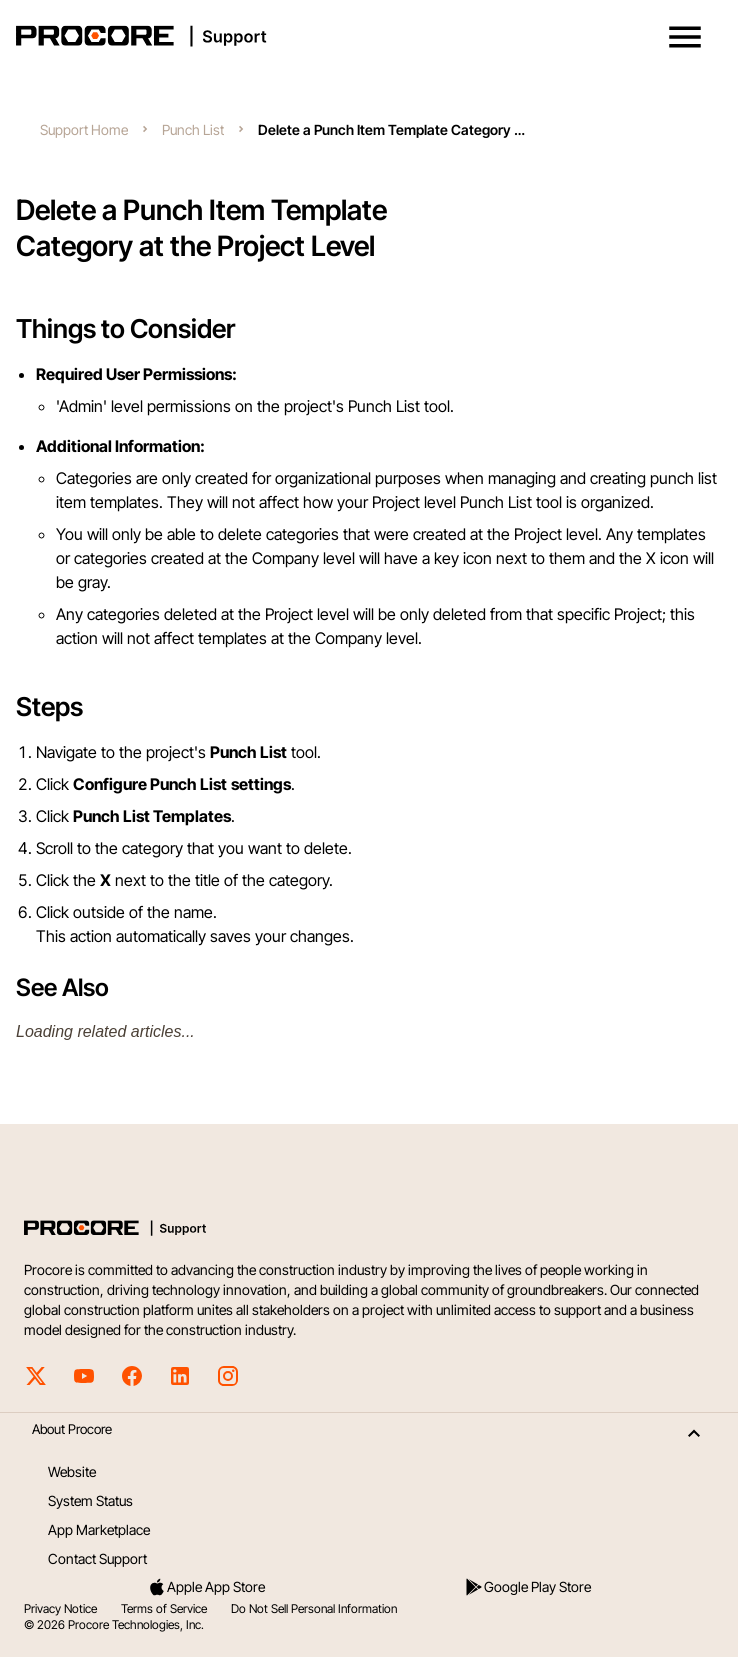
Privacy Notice (60, 1608)
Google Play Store (527, 1587)
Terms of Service (164, 1608)
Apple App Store (206, 1587)
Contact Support (97, 1558)
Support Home (84, 129)
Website (72, 1471)
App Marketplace (99, 1529)
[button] (685, 37)
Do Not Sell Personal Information (314, 1608)
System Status (90, 1500)
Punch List (193, 129)
